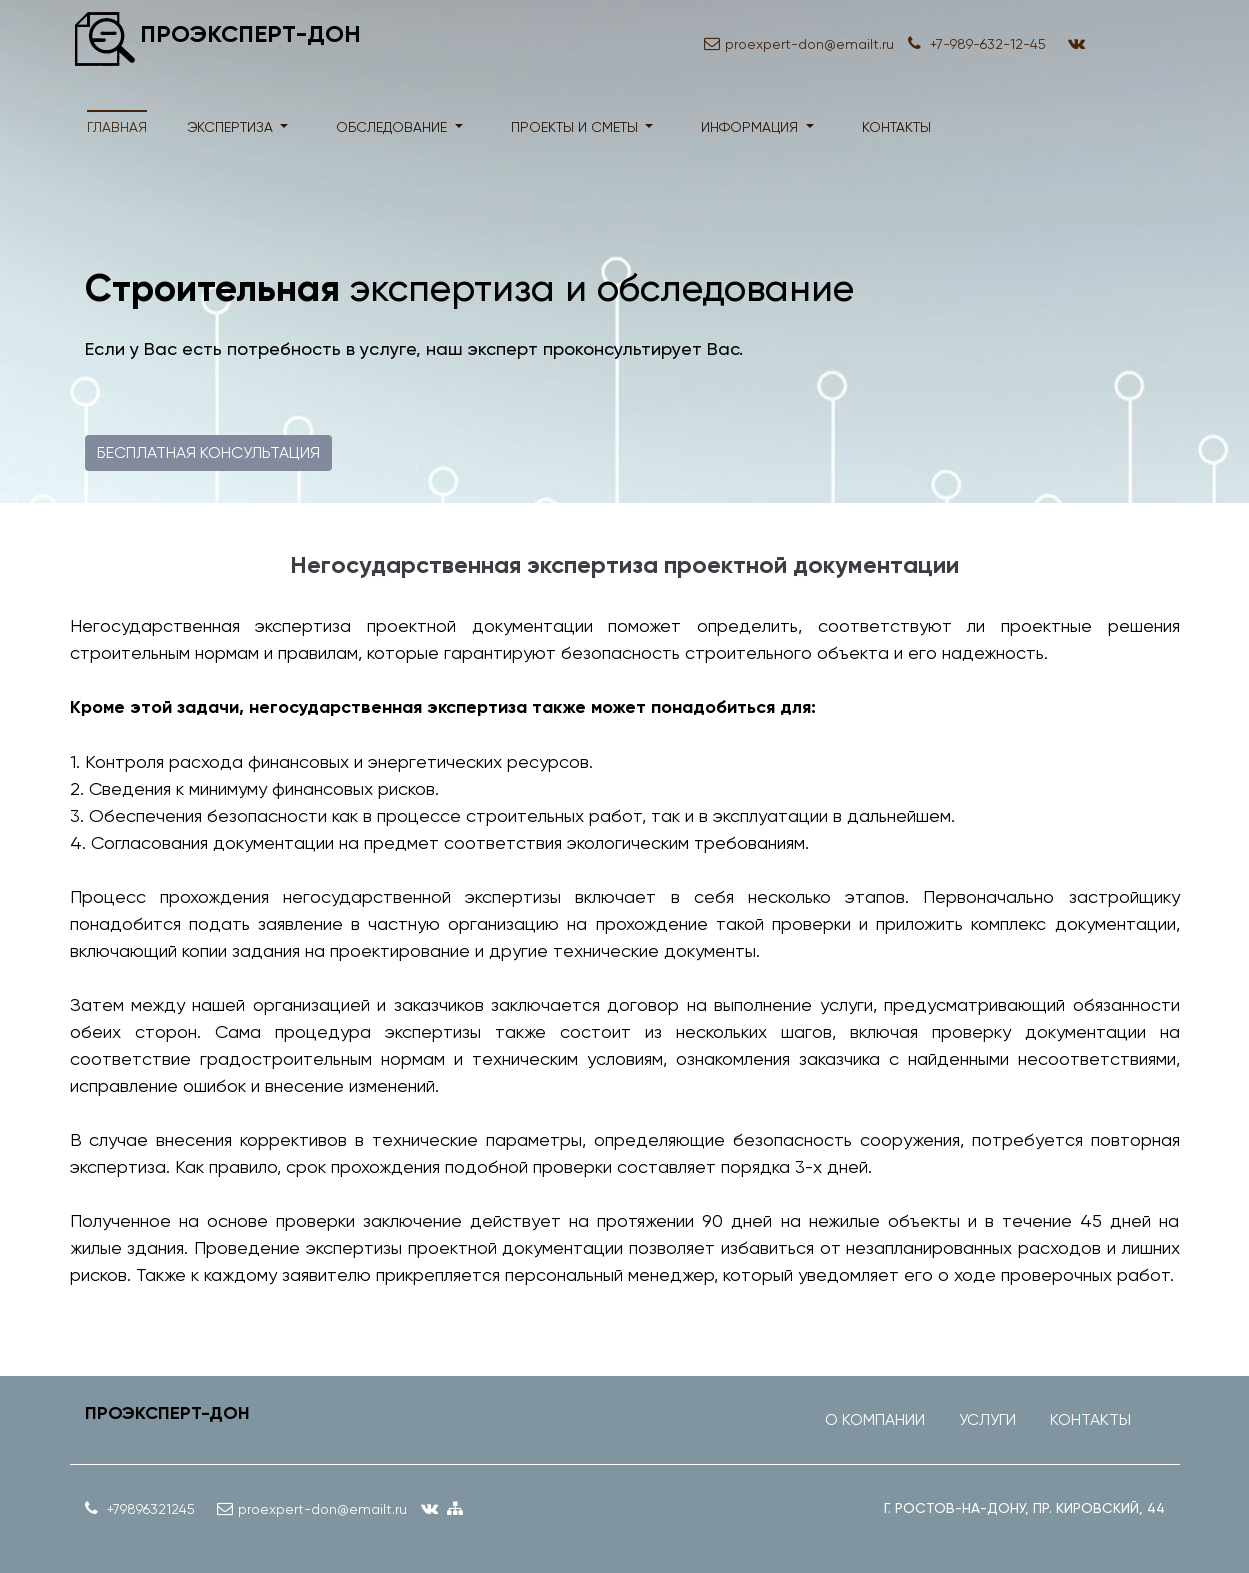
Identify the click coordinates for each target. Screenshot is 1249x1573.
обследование (393, 127)
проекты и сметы (576, 127)
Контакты (1090, 1419)
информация (751, 127)
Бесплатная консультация (208, 452)
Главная (117, 127)
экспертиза (232, 127)
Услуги (987, 1419)
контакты (896, 127)
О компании (875, 1419)
